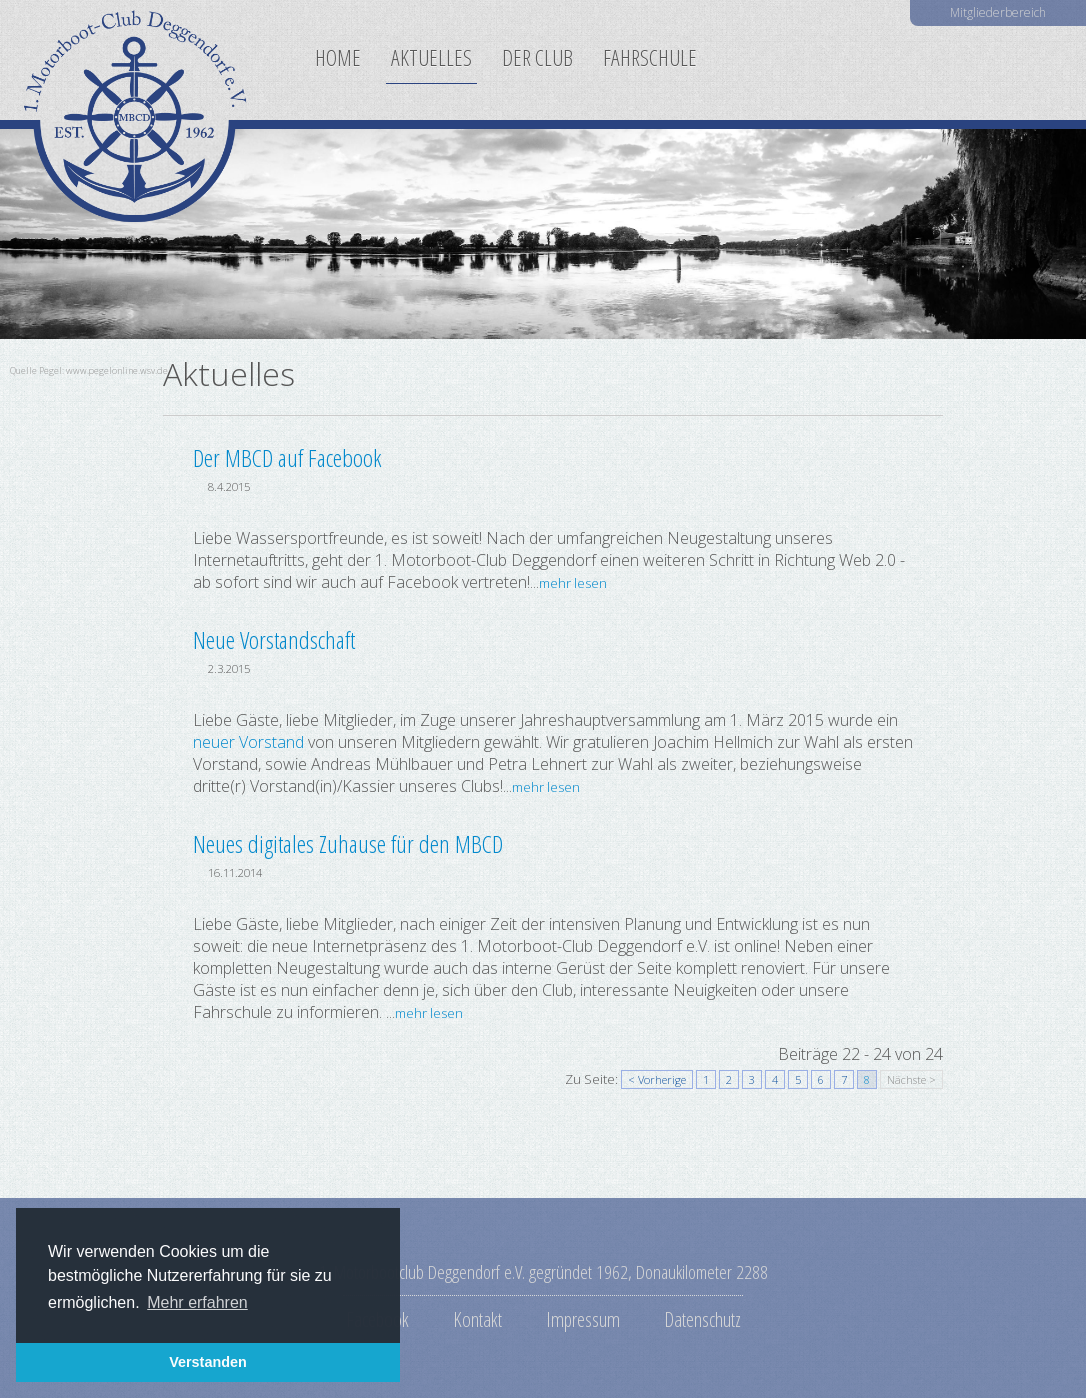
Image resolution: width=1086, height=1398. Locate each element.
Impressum (583, 1319)
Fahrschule (650, 57)
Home (338, 57)
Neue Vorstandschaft (274, 639)
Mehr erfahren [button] (197, 1302)
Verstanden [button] (208, 1362)
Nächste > (911, 1079)
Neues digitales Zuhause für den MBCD (348, 843)
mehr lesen (573, 583)
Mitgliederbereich (998, 12)
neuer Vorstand (248, 742)
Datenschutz (702, 1319)
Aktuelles (431, 57)
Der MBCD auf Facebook (287, 457)
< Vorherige (657, 1079)
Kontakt (477, 1319)
